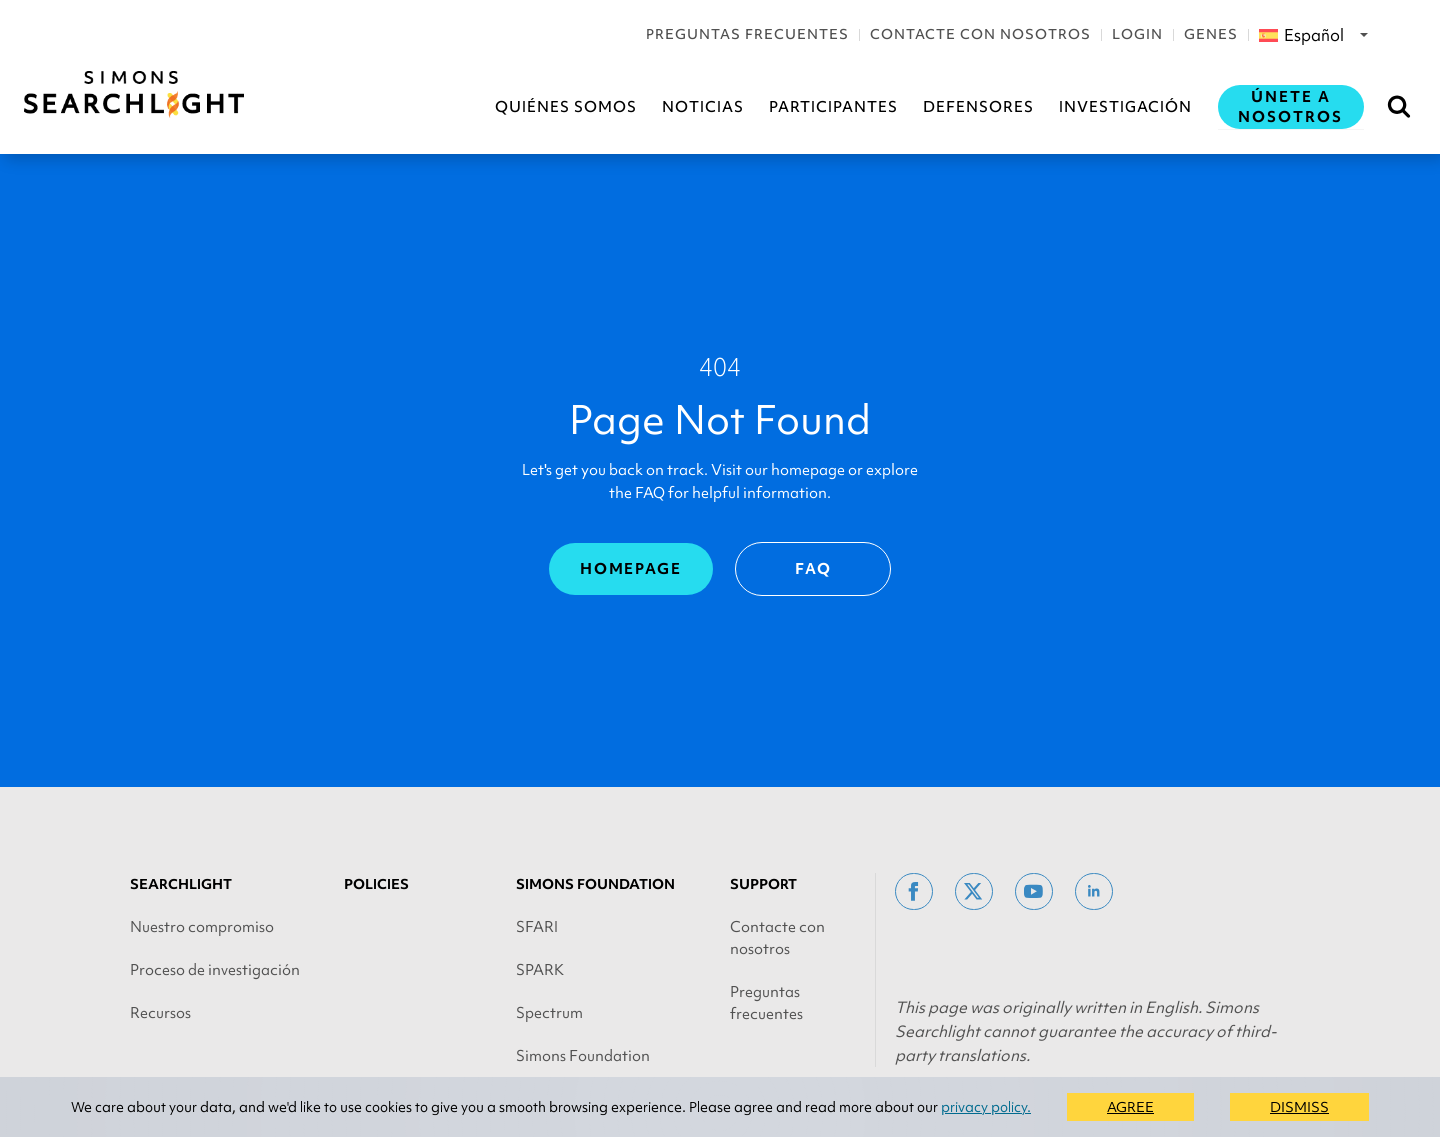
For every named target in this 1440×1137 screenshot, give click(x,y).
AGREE (1130, 1107)
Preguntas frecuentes (747, 34)
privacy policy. (986, 1107)
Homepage (631, 569)
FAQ (813, 569)
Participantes (833, 107)
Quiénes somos (566, 107)
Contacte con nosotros (980, 34)
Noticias (703, 107)
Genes (1211, 34)
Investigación (1125, 107)
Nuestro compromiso (202, 927)
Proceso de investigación (215, 970)
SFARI (537, 927)
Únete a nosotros (1290, 107)
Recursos (160, 1013)
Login (1137, 34)
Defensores (978, 107)
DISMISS (1299, 1107)
